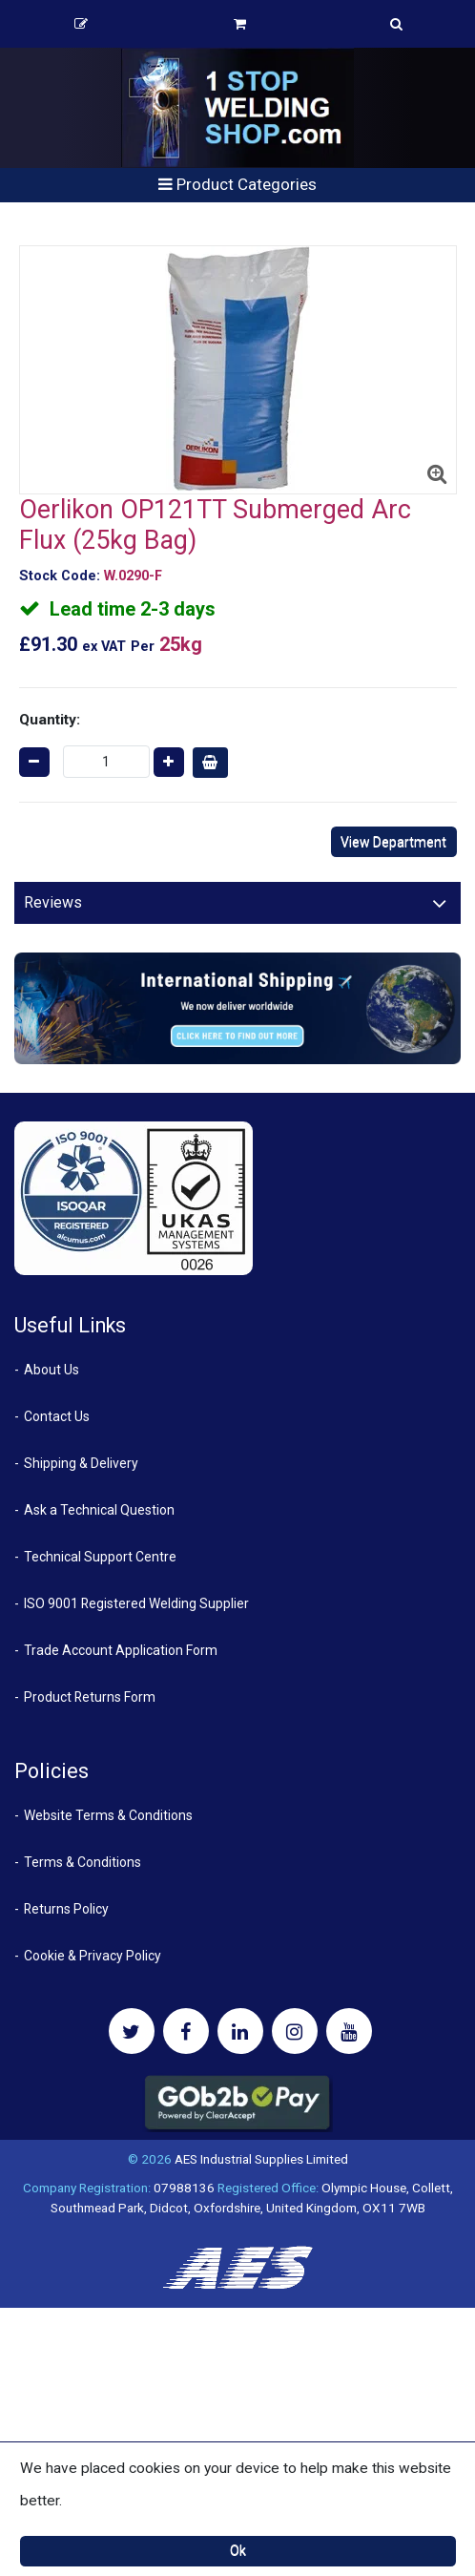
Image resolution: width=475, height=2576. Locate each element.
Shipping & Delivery (81, 1463)
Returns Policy (66, 1908)
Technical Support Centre (100, 1556)
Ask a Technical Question (99, 1510)
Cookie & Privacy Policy (92, 1955)
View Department (393, 841)
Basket (240, 24)
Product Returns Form (89, 1697)
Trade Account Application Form (120, 1650)
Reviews (53, 902)
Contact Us (57, 1416)
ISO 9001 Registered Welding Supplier (136, 1603)
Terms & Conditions (82, 1862)
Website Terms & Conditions (108, 1815)
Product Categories (237, 184)
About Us (51, 1369)
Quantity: (49, 719)
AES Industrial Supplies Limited (261, 2159)
